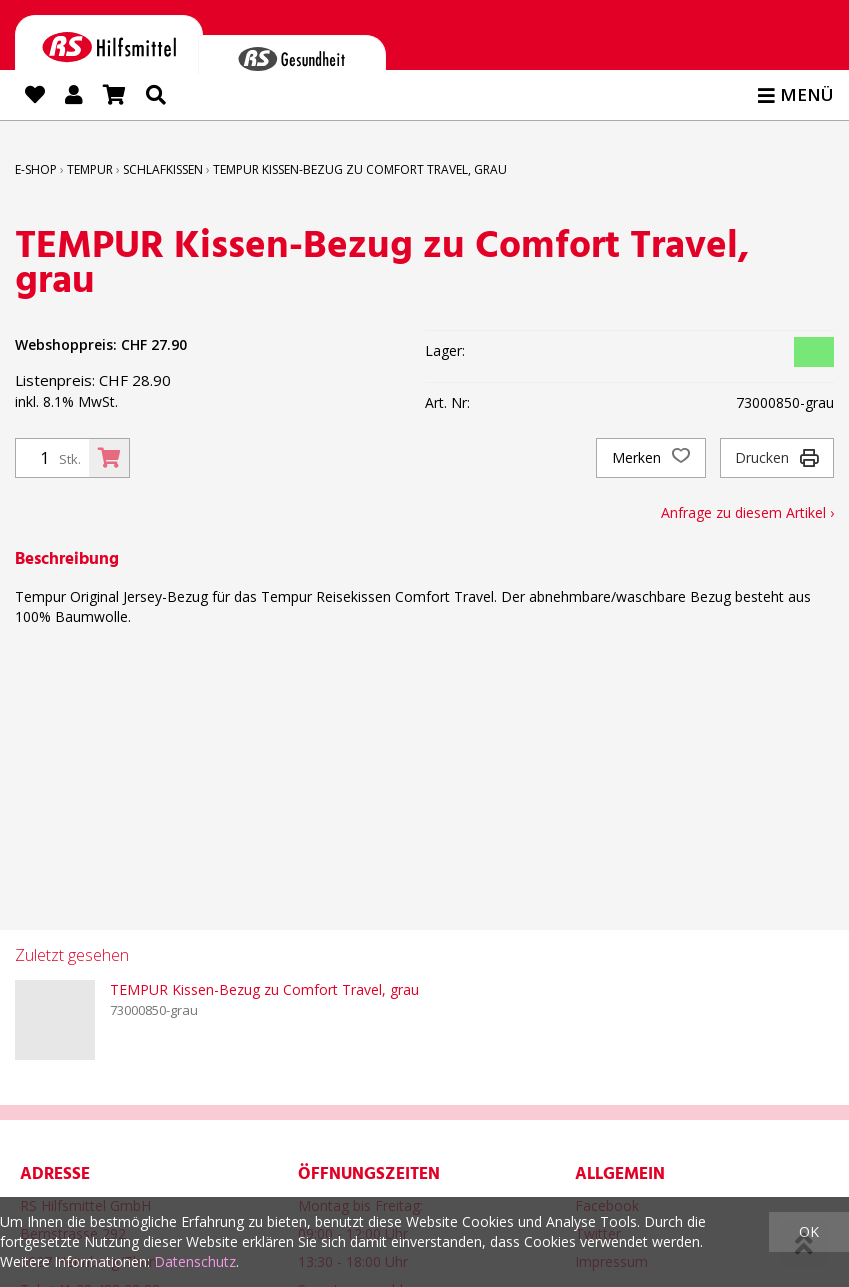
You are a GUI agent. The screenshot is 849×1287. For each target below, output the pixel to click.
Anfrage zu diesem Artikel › (747, 512)
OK (809, 1231)
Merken (651, 458)
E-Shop (36, 169)
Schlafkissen (163, 169)
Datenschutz (195, 1261)
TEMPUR (90, 169)
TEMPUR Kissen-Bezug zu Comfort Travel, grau (360, 169)
